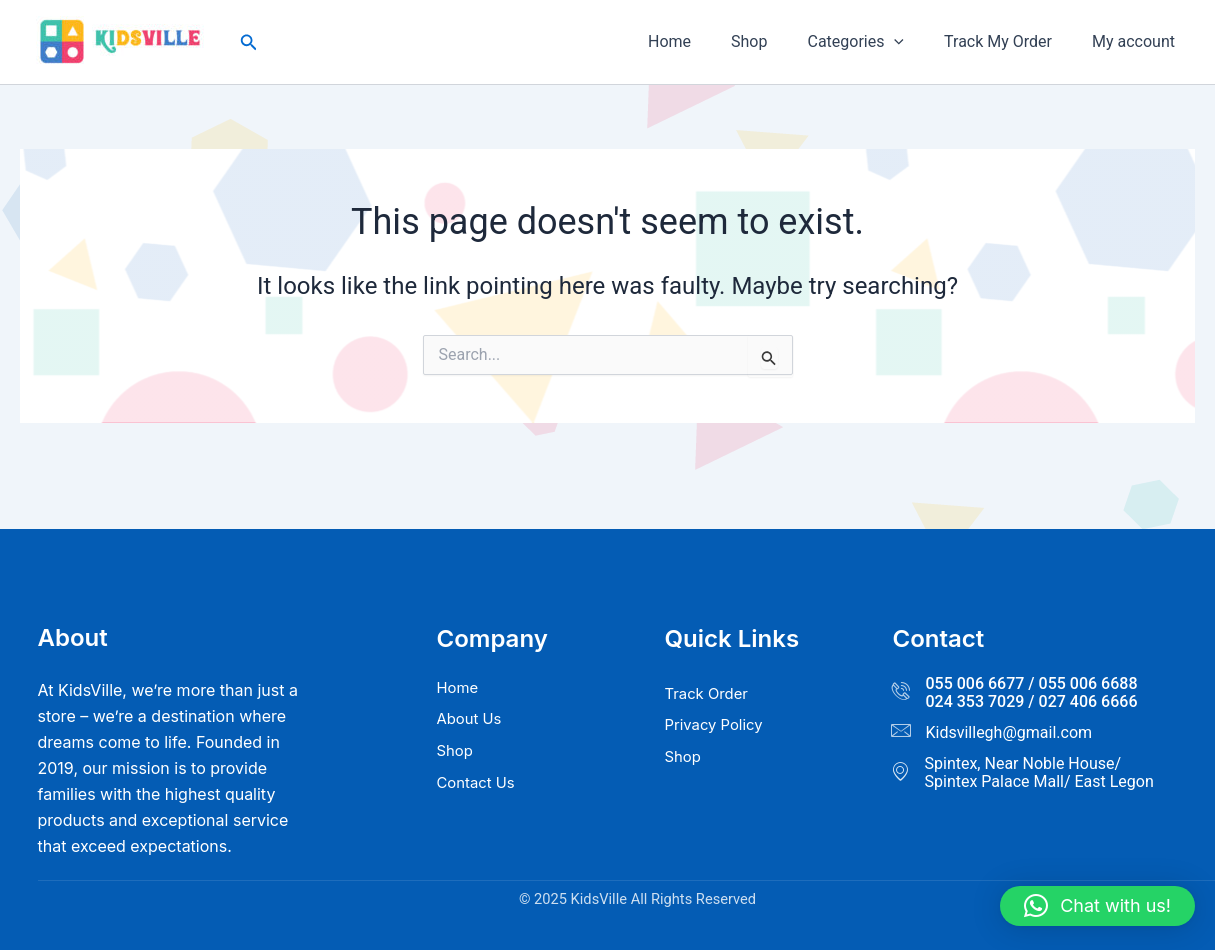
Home (705, 41)
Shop (777, 41)
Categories (875, 42)
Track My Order (1010, 41)
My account (1137, 41)
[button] (249, 42)
